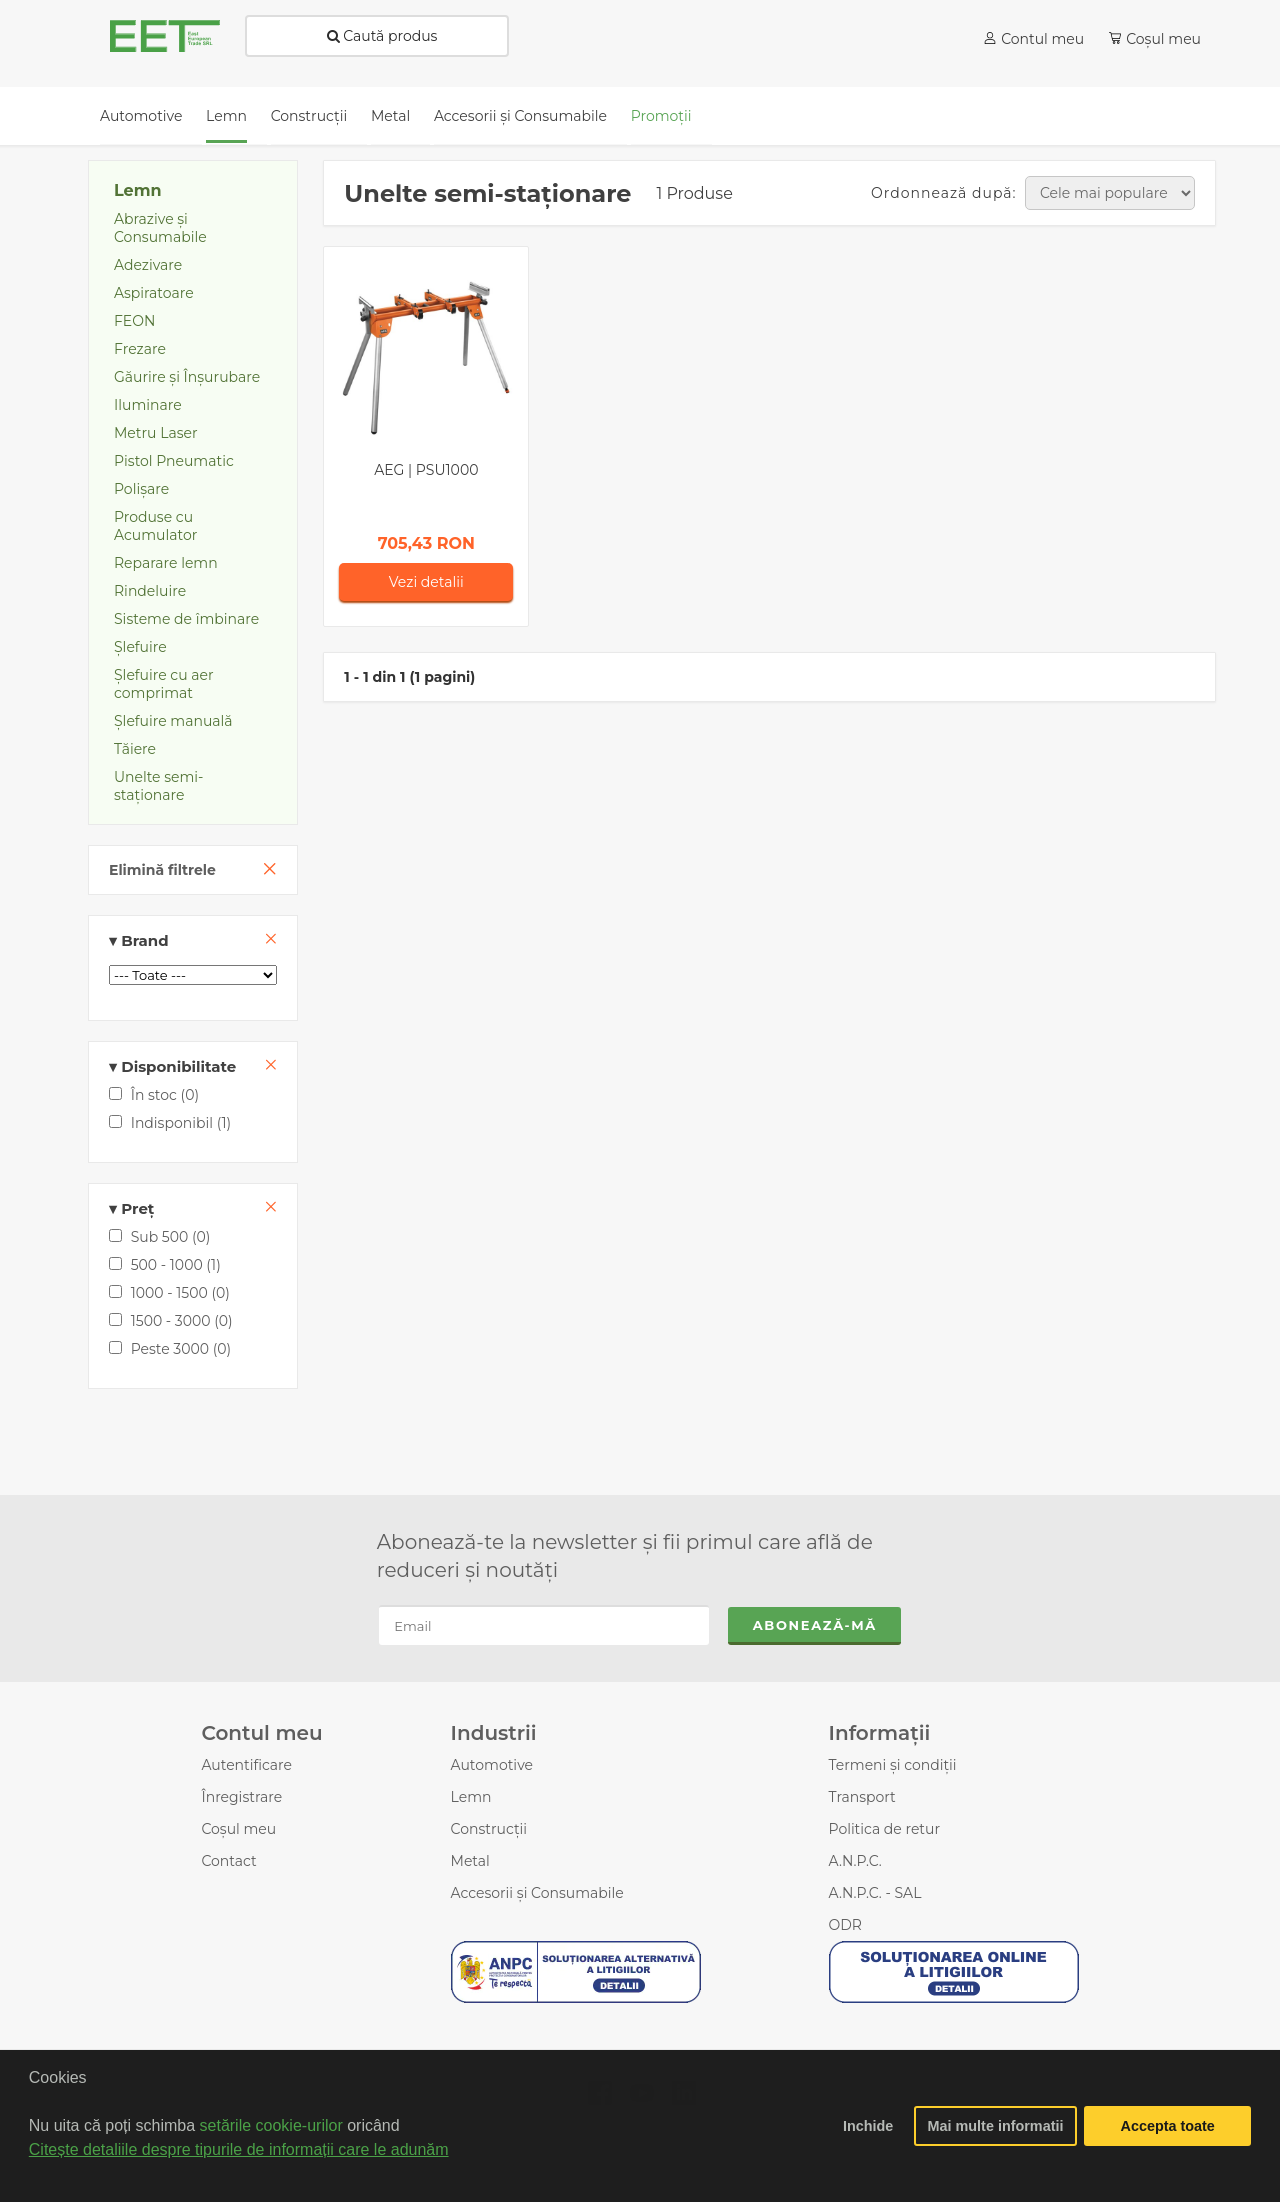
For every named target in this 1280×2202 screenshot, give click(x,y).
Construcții (489, 1829)
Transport (862, 1797)
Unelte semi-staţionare (158, 786)
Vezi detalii (426, 582)
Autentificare (246, 1765)
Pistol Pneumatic (174, 461)
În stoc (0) (154, 1095)
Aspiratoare (154, 293)
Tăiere (135, 749)
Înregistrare (241, 1797)
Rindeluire (150, 591)
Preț (193, 1208)
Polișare (141, 489)
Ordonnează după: (944, 193)
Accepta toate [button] (1168, 2126)
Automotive (492, 1765)
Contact (228, 1861)
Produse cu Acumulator (155, 526)
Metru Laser (156, 433)
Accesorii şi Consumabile (537, 1893)
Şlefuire (140, 647)
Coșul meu (238, 1829)
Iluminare (148, 405)
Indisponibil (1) (170, 1123)
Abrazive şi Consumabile (160, 228)
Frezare (140, 349)
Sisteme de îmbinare (186, 619)
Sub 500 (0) (159, 1237)
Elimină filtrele (162, 870)
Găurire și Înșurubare (187, 377)
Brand (193, 940)
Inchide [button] (868, 2126)
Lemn (138, 190)
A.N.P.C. (855, 1861)
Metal (470, 1861)
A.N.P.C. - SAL (875, 1893)
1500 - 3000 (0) (171, 1321)
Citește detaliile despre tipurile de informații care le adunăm (239, 2149)
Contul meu (1042, 39)
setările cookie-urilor (271, 2125)
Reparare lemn (166, 563)
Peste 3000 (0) (170, 1349)
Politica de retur (885, 1829)
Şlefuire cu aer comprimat (164, 684)
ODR (845, 1925)
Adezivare (148, 265)
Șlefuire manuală (173, 721)
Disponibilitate (193, 1066)
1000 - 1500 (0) (169, 1293)
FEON (134, 321)
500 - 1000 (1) (165, 1265)
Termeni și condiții (893, 1765)
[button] (32, 2176)
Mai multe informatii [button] (996, 2126)
